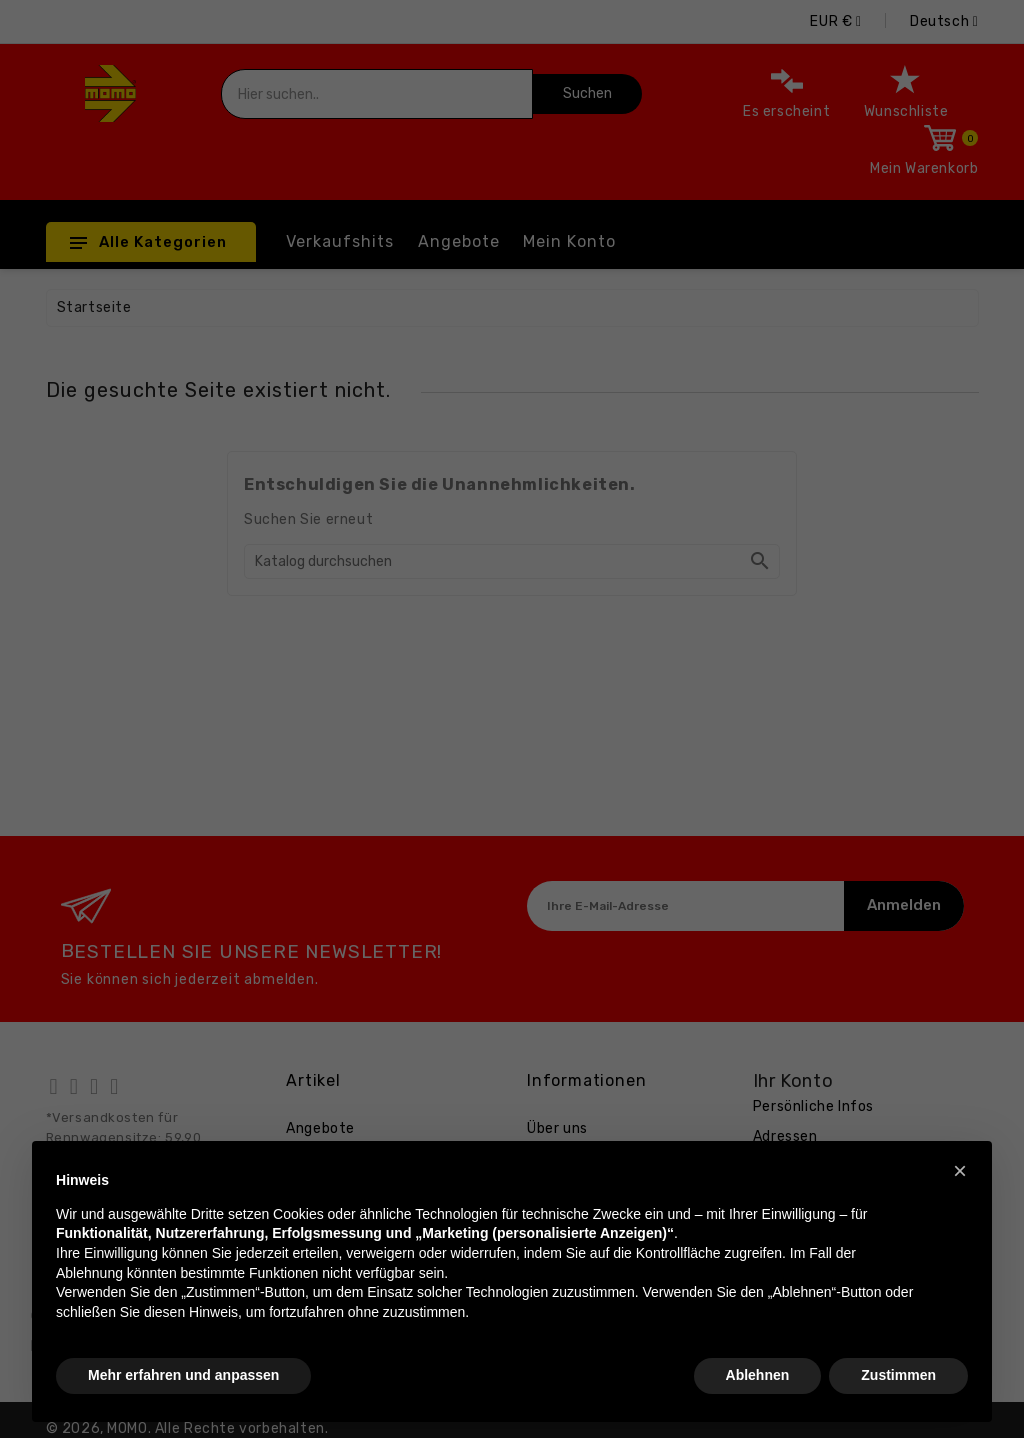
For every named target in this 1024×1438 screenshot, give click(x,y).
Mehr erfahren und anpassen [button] (183, 1375)
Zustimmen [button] (898, 1375)
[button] (960, 1171)
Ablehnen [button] (758, 1375)
